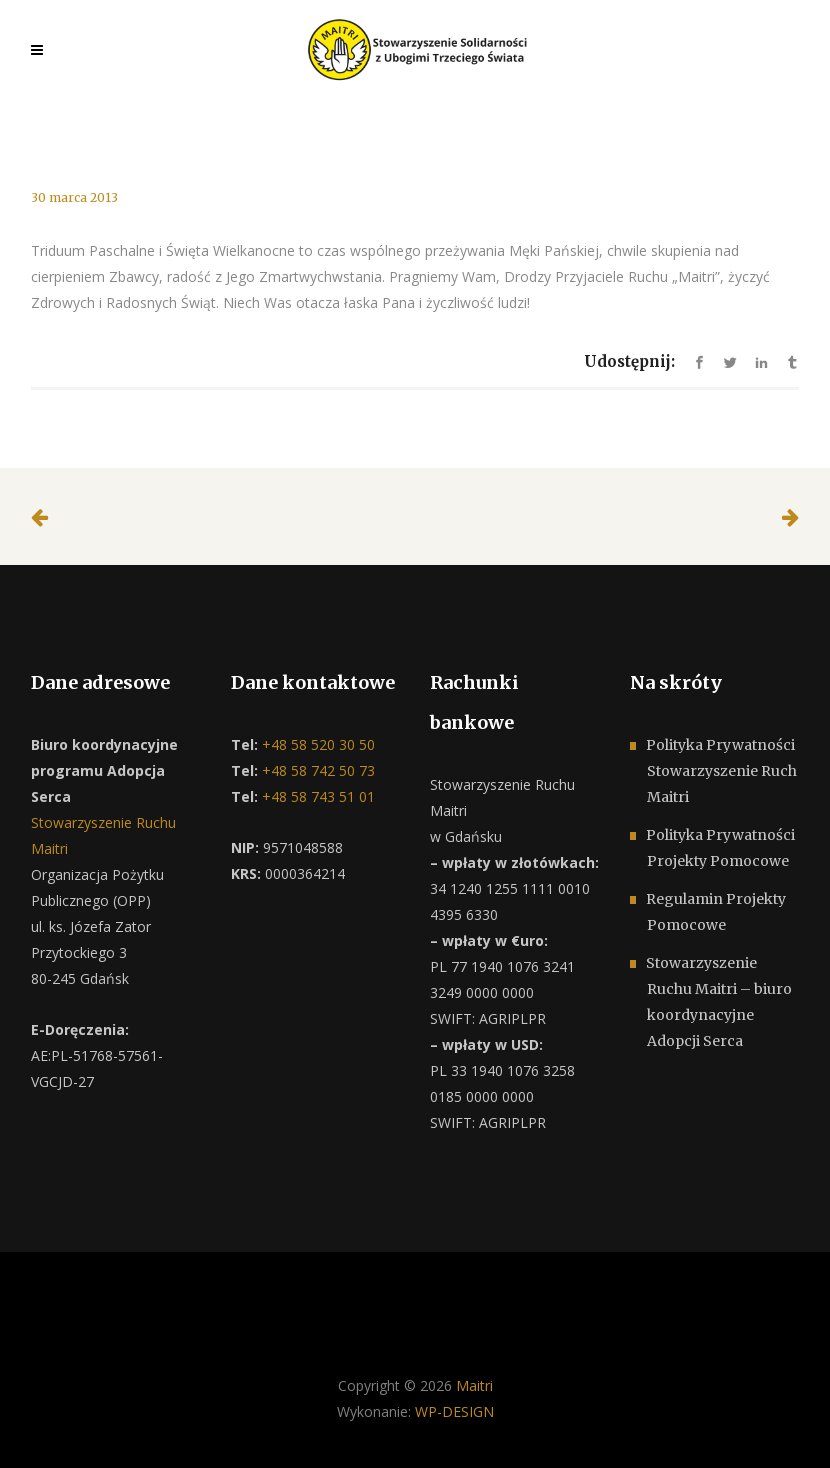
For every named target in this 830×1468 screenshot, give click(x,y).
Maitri (474, 1385)
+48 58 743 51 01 (316, 796)
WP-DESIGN (454, 1411)
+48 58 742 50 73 (316, 770)
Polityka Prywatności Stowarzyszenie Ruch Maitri (721, 771)
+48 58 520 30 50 (316, 744)
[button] (40, 1428)
